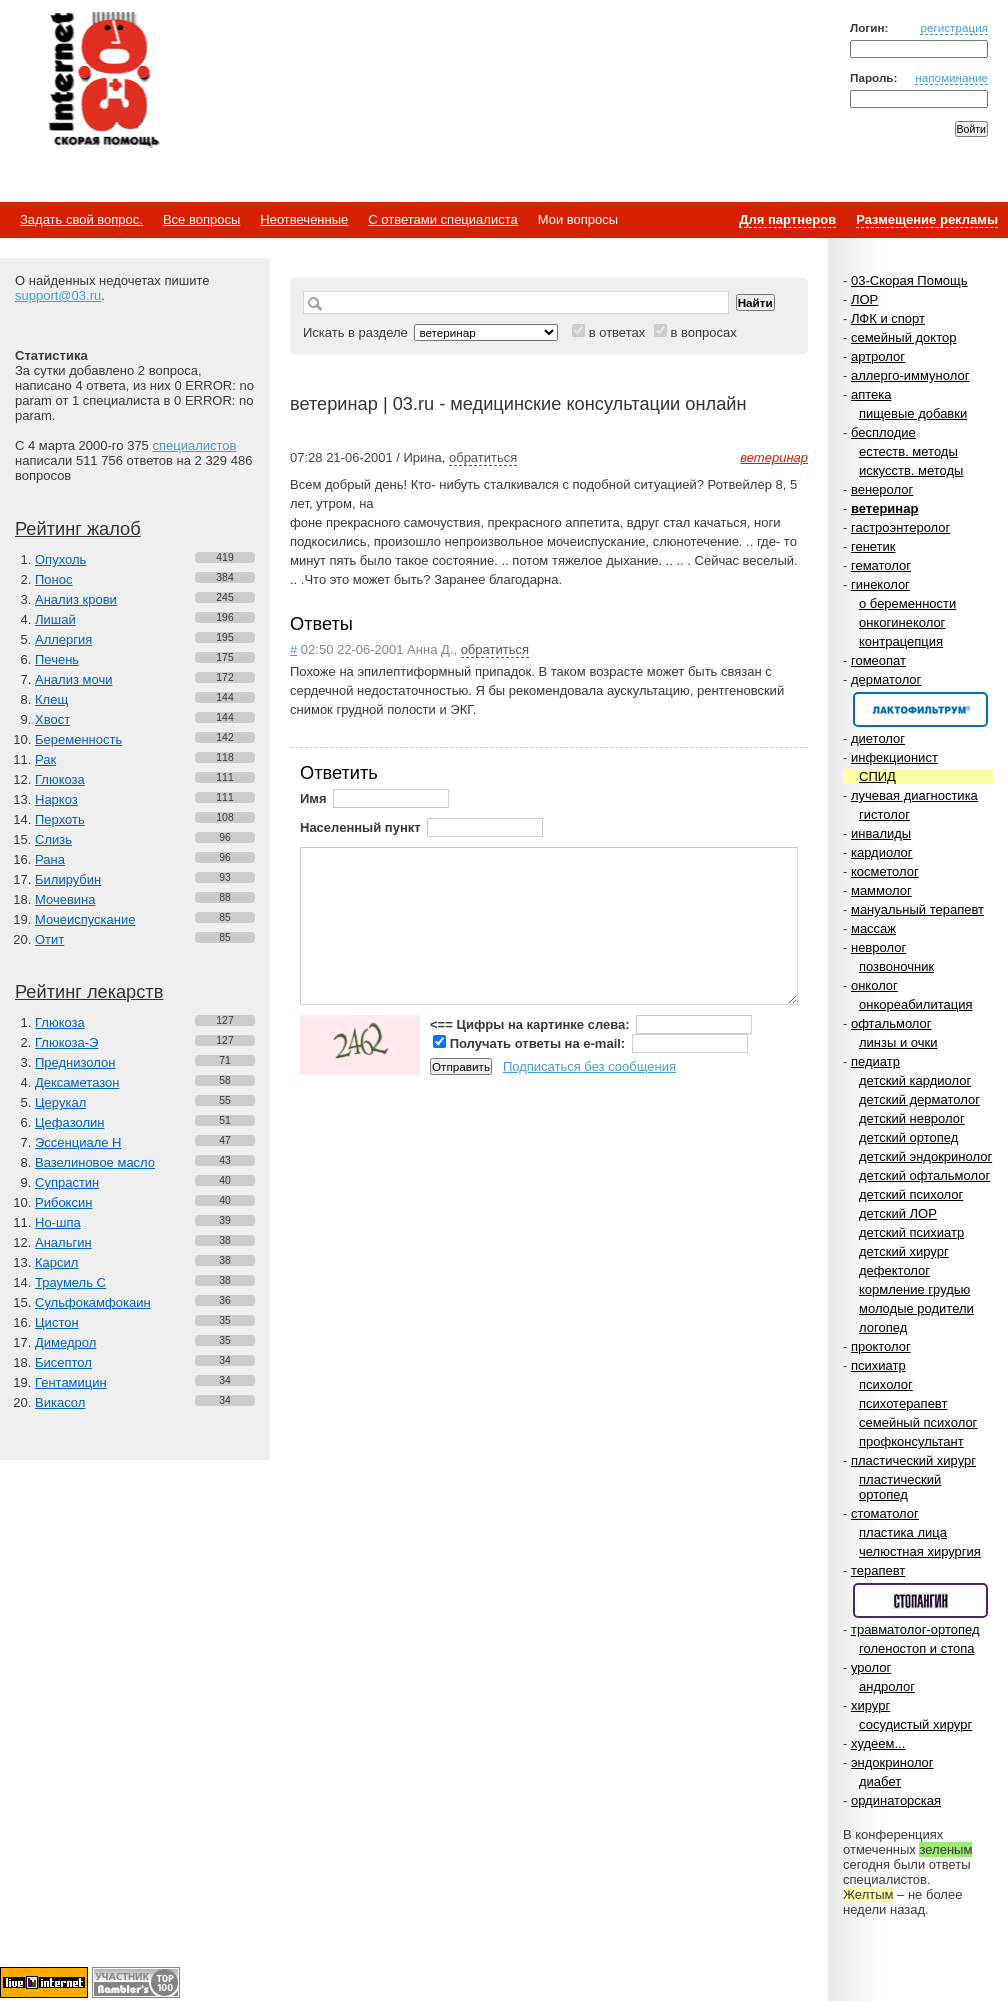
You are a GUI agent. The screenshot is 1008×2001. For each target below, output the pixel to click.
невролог (878, 947)
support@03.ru (58, 295)
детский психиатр (911, 1232)
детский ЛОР (898, 1213)
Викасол (60, 1402)
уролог (871, 1667)
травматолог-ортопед (915, 1629)
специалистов (194, 445)
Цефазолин (69, 1122)
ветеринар (884, 508)
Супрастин (67, 1182)
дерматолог (886, 679)
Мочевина (65, 899)
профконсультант (911, 1441)
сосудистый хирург (915, 1724)
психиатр (878, 1365)
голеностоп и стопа (917, 1648)
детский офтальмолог (924, 1175)
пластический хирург (913, 1460)
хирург (870, 1705)
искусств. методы (911, 470)
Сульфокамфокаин (93, 1302)
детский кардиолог (915, 1080)
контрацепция (901, 641)
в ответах (617, 332)
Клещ (51, 699)
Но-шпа (58, 1222)
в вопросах (703, 332)
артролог (878, 356)
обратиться (483, 457)
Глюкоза (60, 779)
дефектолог (894, 1270)
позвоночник (896, 966)
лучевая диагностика (914, 795)
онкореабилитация (916, 1004)
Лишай (55, 619)
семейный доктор (903, 337)
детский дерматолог (919, 1099)
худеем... (878, 1743)
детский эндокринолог (925, 1156)
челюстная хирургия (920, 1551)
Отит (49, 939)
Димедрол (65, 1342)
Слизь (53, 839)
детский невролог (912, 1118)
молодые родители (916, 1308)
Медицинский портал (103, 81)
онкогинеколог (902, 622)
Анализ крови (76, 599)
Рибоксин (63, 1202)
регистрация (954, 27)
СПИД (877, 776)
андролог (887, 1686)
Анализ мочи (73, 679)
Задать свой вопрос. (81, 219)
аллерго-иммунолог (910, 375)
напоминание (951, 77)
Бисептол (63, 1362)
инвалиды (881, 833)
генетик (873, 546)
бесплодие (883, 432)
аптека (871, 394)
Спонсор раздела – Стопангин (920, 1600)
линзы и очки (898, 1042)
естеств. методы (908, 451)
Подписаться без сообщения (589, 1066)
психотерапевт (903, 1403)
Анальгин (63, 1242)
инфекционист (894, 757)
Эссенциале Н (78, 1142)
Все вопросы (201, 219)
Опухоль (60, 559)
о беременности (907, 603)
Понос (53, 579)
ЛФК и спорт (888, 318)
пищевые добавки (913, 413)
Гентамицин (71, 1382)
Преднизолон (75, 1062)
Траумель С (70, 1282)
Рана (50, 859)
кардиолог (882, 852)
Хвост (52, 719)
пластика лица (903, 1532)
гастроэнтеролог (900, 527)
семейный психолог (918, 1422)
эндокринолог (892, 1762)
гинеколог (880, 584)
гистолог (884, 814)
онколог (874, 985)
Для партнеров (787, 219)
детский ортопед (908, 1137)
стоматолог (885, 1513)
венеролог (882, 489)
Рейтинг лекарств (89, 992)
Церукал (60, 1102)
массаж (873, 928)
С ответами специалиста (442, 219)
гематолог (881, 565)
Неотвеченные (304, 219)
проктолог (881, 1346)
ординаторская (896, 1800)
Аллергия (63, 639)
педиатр (875, 1061)
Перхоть (60, 819)
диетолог (878, 738)
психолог (886, 1384)
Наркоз (56, 799)
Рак (45, 759)
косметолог (885, 871)
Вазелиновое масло (95, 1162)
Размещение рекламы (927, 219)
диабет (880, 1781)
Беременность (78, 739)
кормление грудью (914, 1289)
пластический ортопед (900, 1487)
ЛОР (864, 299)
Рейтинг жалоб (78, 529)
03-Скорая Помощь (909, 280)
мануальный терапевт (917, 909)
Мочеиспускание (85, 919)
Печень (57, 659)
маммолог (881, 890)
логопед (883, 1327)
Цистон (57, 1322)
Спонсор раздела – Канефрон (920, 709)
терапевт (878, 1570)
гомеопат (878, 660)
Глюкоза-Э (66, 1042)
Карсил (56, 1262)
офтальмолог (891, 1023)
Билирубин (68, 879)
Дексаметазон (77, 1082)
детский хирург (904, 1251)
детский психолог (911, 1194)
